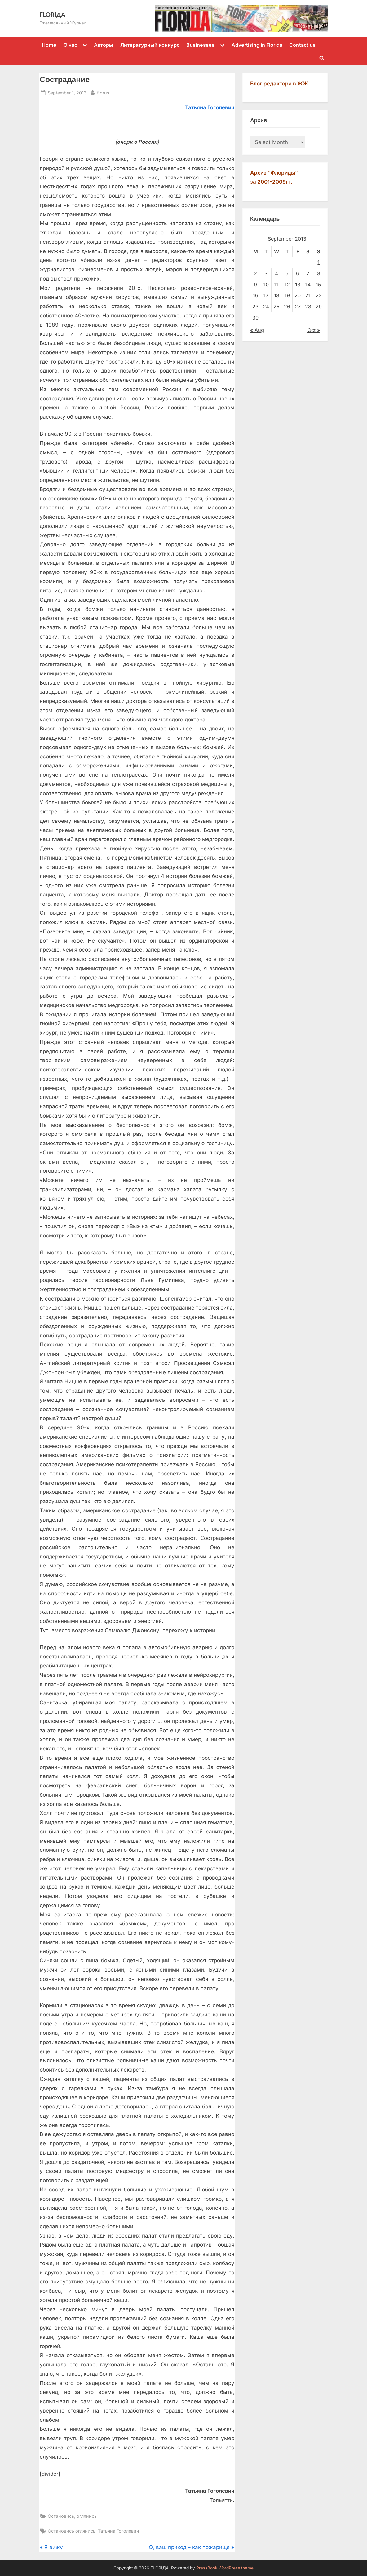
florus (103, 92)
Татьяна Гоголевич (118, 2531)
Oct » (313, 330)
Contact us (302, 45)
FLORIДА (52, 14)
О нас (70, 45)
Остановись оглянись (71, 2531)
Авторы (103, 45)
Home (49, 45)
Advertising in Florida (257, 45)
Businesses (200, 45)
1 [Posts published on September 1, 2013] (318, 262)
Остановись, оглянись (72, 2516)
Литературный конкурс (149, 45)
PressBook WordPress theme (225, 2567)
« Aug (257, 330)
